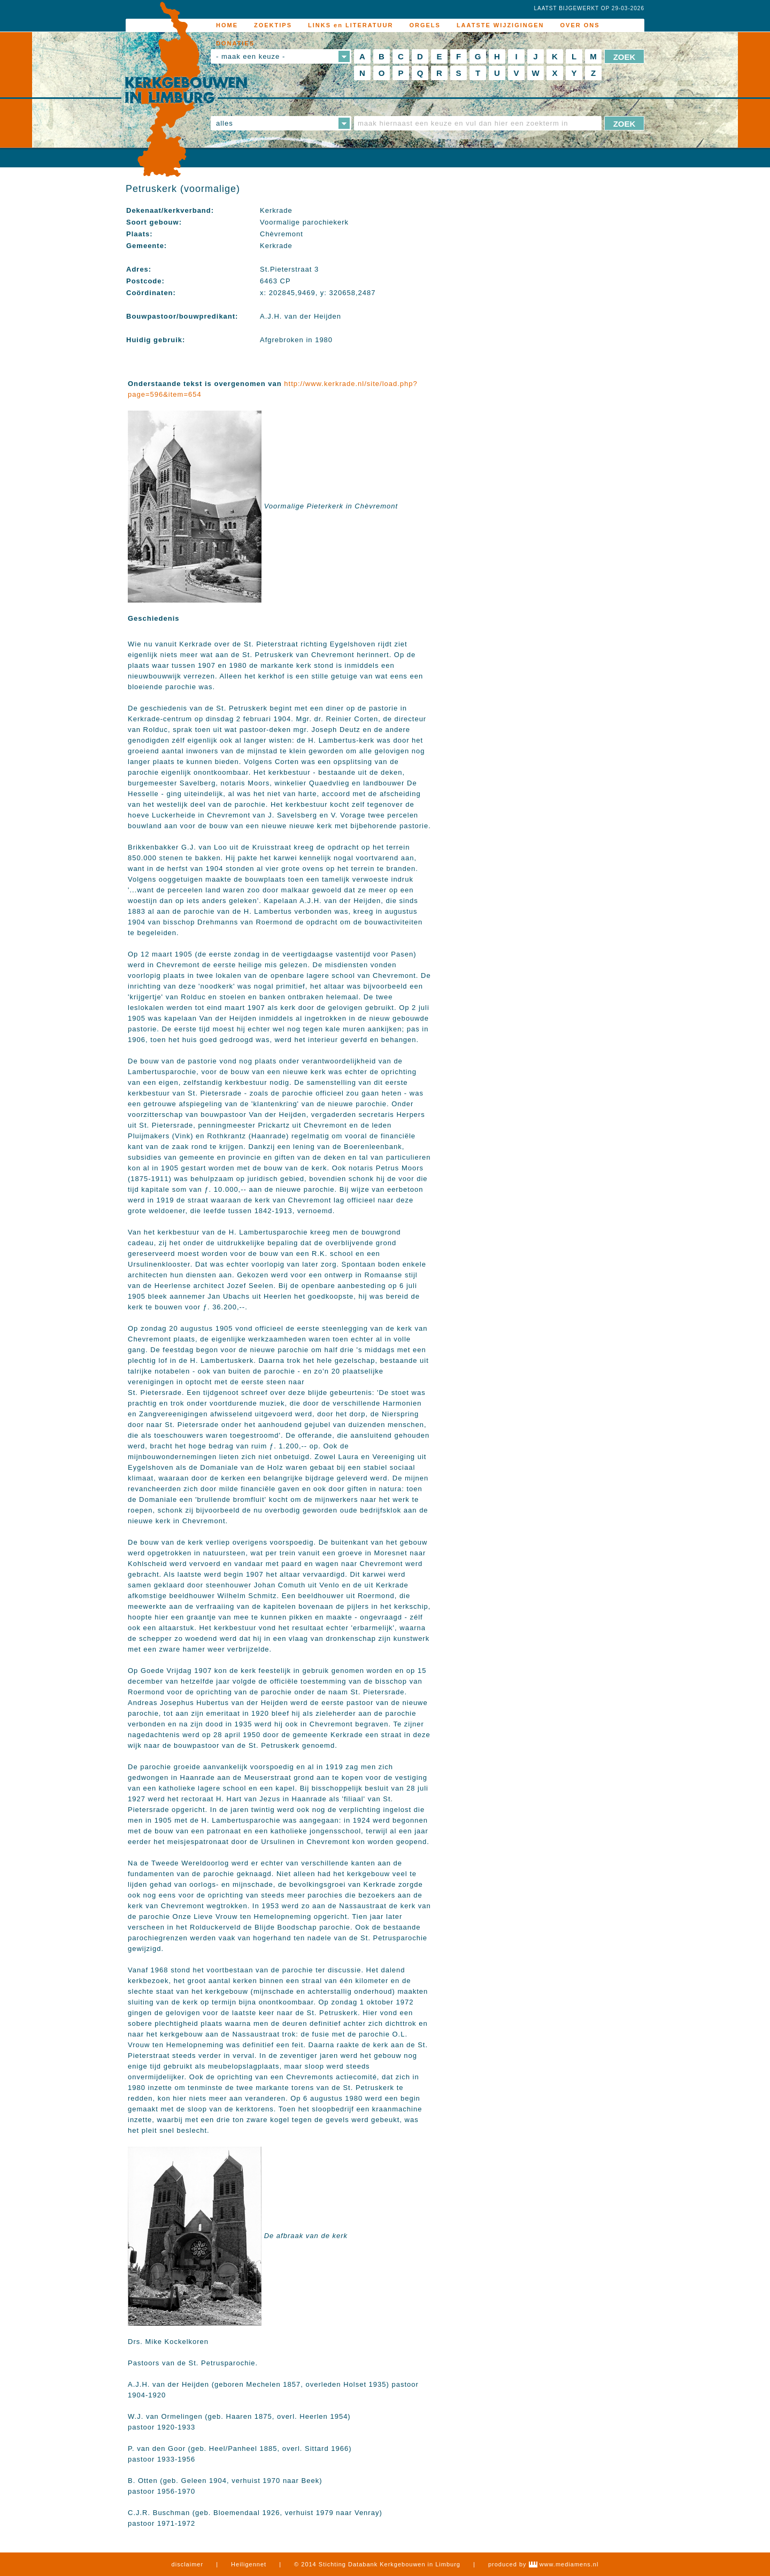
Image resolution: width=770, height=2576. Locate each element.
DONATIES (235, 43)
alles (224, 123)
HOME (227, 25)
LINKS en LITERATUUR (350, 25)
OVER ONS (580, 25)
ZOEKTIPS (273, 25)
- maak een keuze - (250, 56)
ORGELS (424, 25)
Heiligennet (248, 2564)
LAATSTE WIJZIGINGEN (500, 25)
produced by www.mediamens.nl (543, 2564)
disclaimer (188, 2564)
